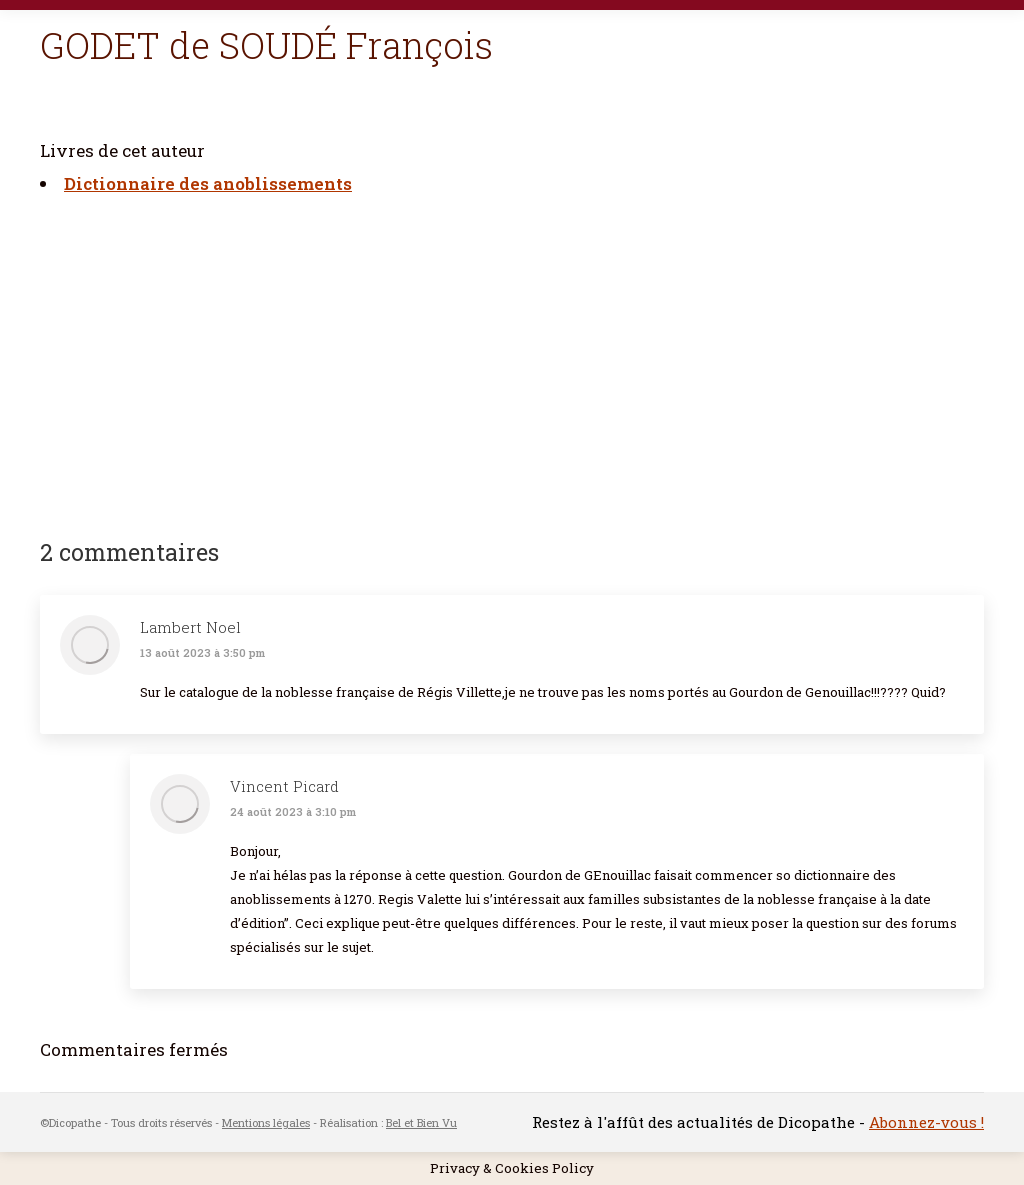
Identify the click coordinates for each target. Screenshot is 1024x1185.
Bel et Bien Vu (421, 1122)
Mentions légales (266, 1122)
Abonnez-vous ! (926, 1122)
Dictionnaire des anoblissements (208, 183)
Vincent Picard (284, 786)
